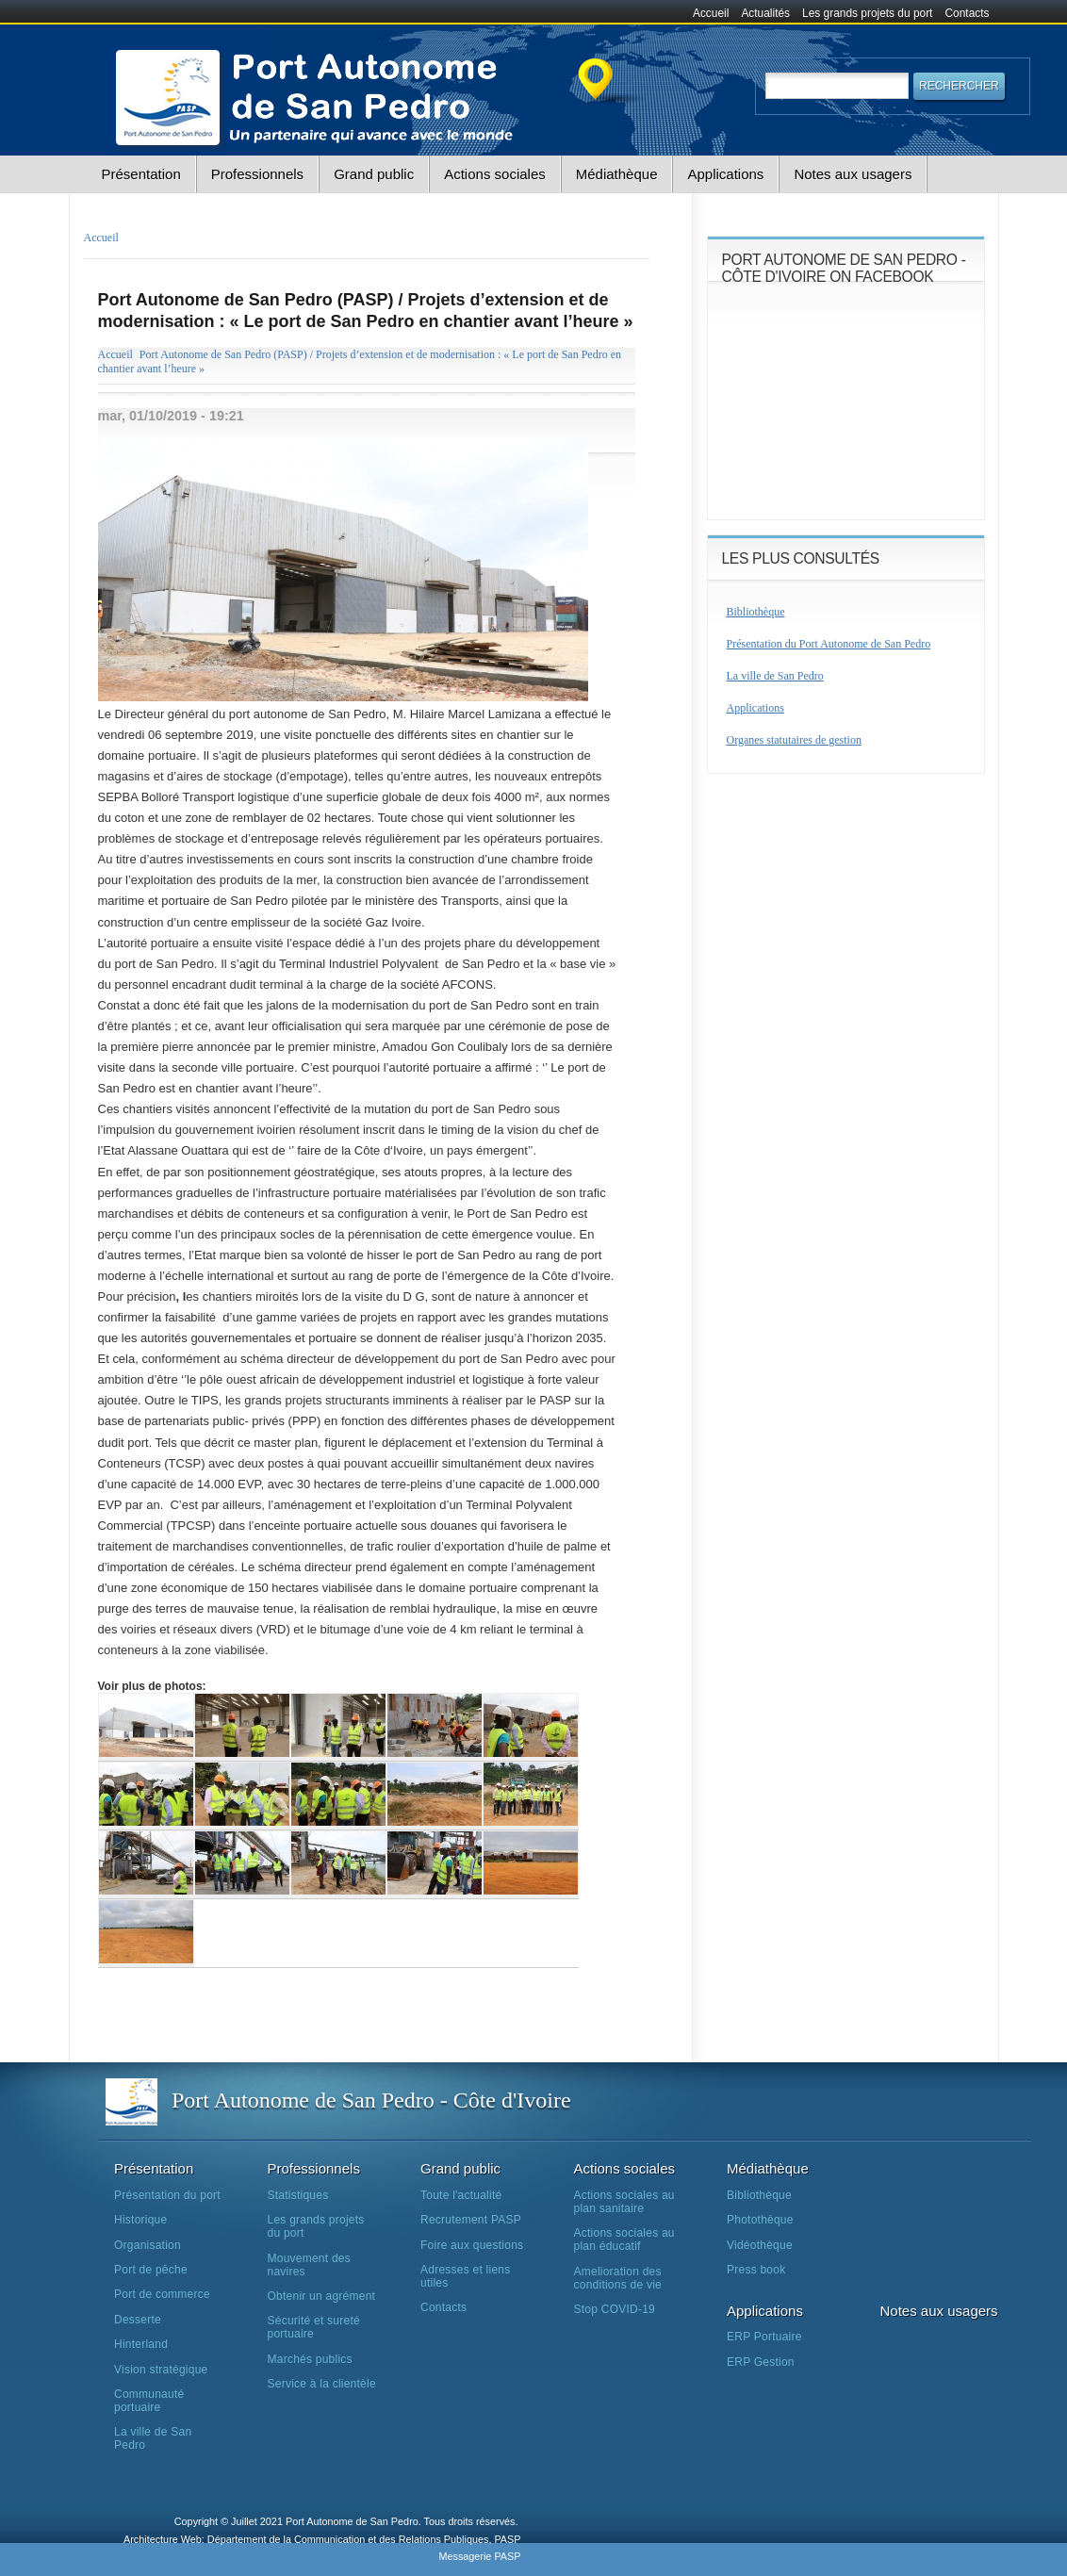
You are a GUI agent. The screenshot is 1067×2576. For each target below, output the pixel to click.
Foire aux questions (471, 2245)
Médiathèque (617, 174)
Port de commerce (162, 2294)
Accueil (711, 13)
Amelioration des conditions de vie (618, 2278)
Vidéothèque (760, 2245)
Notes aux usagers (852, 174)
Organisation (147, 2245)
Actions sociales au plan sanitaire (624, 2202)
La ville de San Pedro (775, 675)
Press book (756, 2269)
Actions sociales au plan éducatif (624, 2239)
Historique (140, 2219)
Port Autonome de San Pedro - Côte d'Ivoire (371, 2100)
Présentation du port (167, 2195)
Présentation (141, 174)
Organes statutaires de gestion (794, 740)
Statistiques (298, 2195)
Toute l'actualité (460, 2195)
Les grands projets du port (867, 13)
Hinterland (141, 2344)
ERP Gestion (761, 2362)
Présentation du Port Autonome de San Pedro (829, 643)
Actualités (765, 13)
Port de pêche (151, 2269)
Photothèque (760, 2219)
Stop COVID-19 (615, 2309)
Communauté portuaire (149, 2400)
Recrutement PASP (470, 2219)
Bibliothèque (756, 611)
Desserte (137, 2319)
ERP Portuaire (764, 2336)
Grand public (374, 174)
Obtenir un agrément (322, 2296)
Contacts (967, 13)
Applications (725, 174)
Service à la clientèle (322, 2383)
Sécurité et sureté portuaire (314, 2327)
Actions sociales (495, 174)
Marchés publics (310, 2359)
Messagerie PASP (479, 2556)
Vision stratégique (161, 2369)
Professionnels (257, 174)
